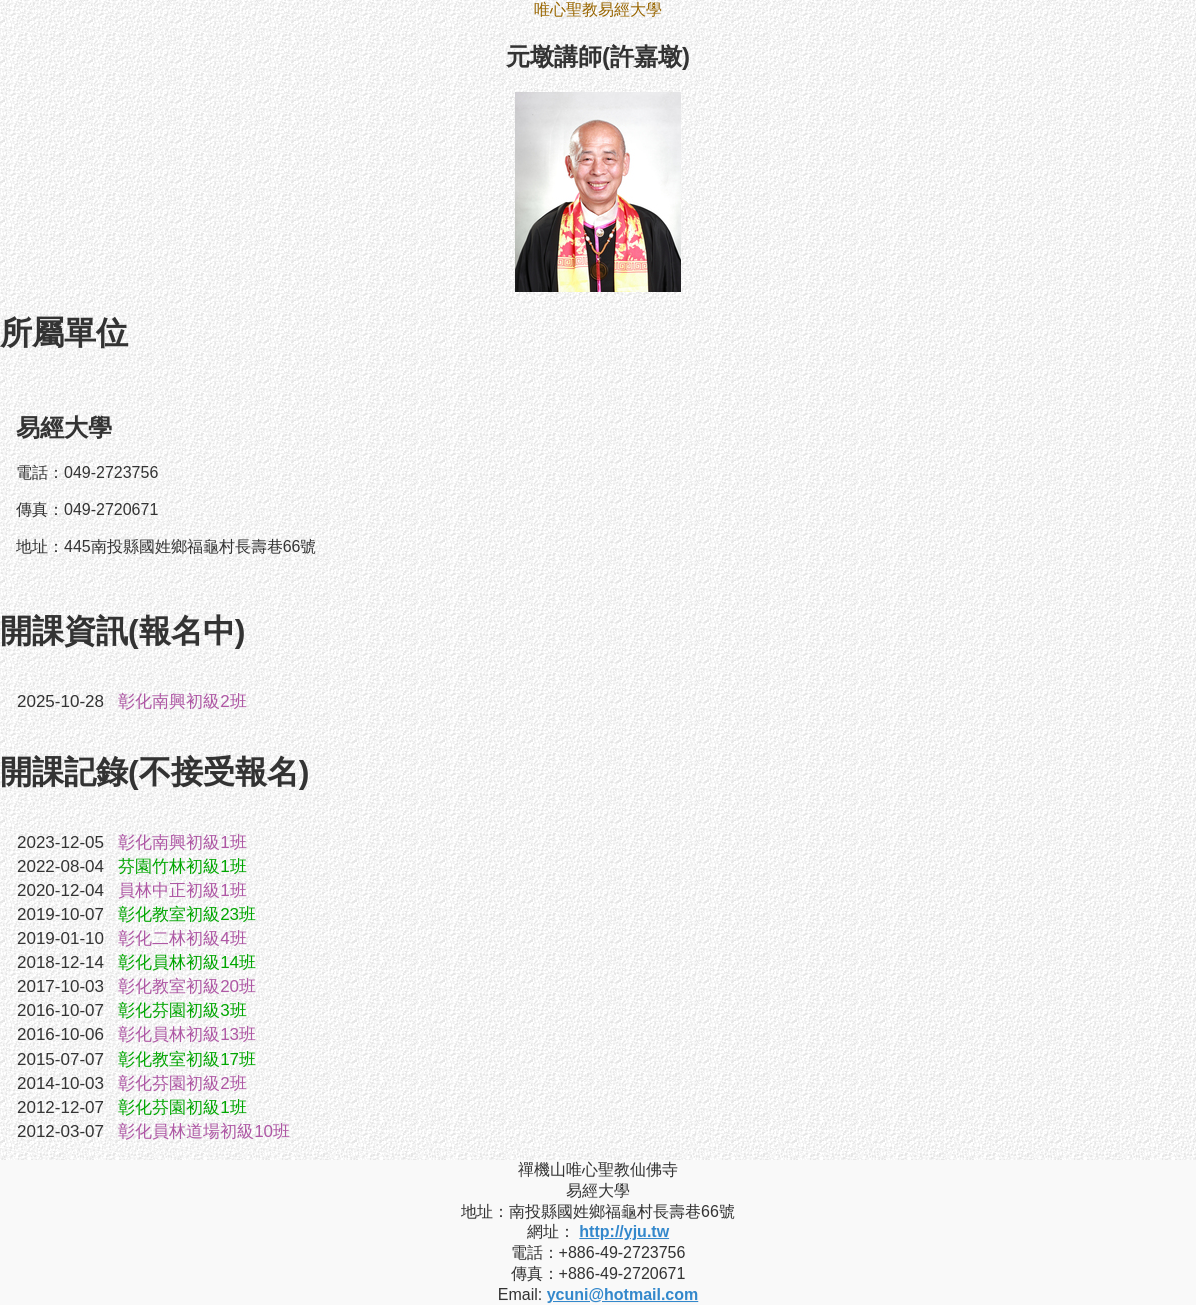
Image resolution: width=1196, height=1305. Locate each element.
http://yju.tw (624, 1231)
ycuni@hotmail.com (623, 1294)
